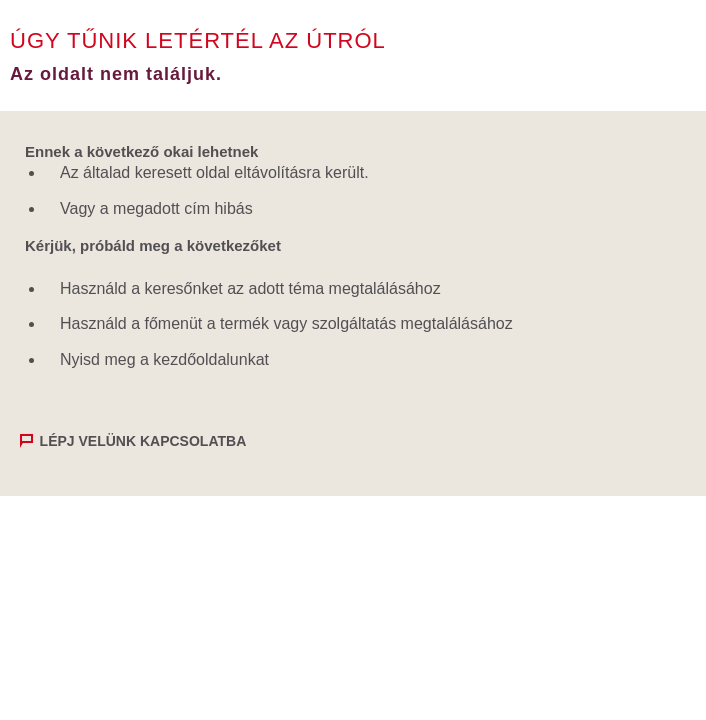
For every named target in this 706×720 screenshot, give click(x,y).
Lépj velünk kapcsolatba (143, 441)
